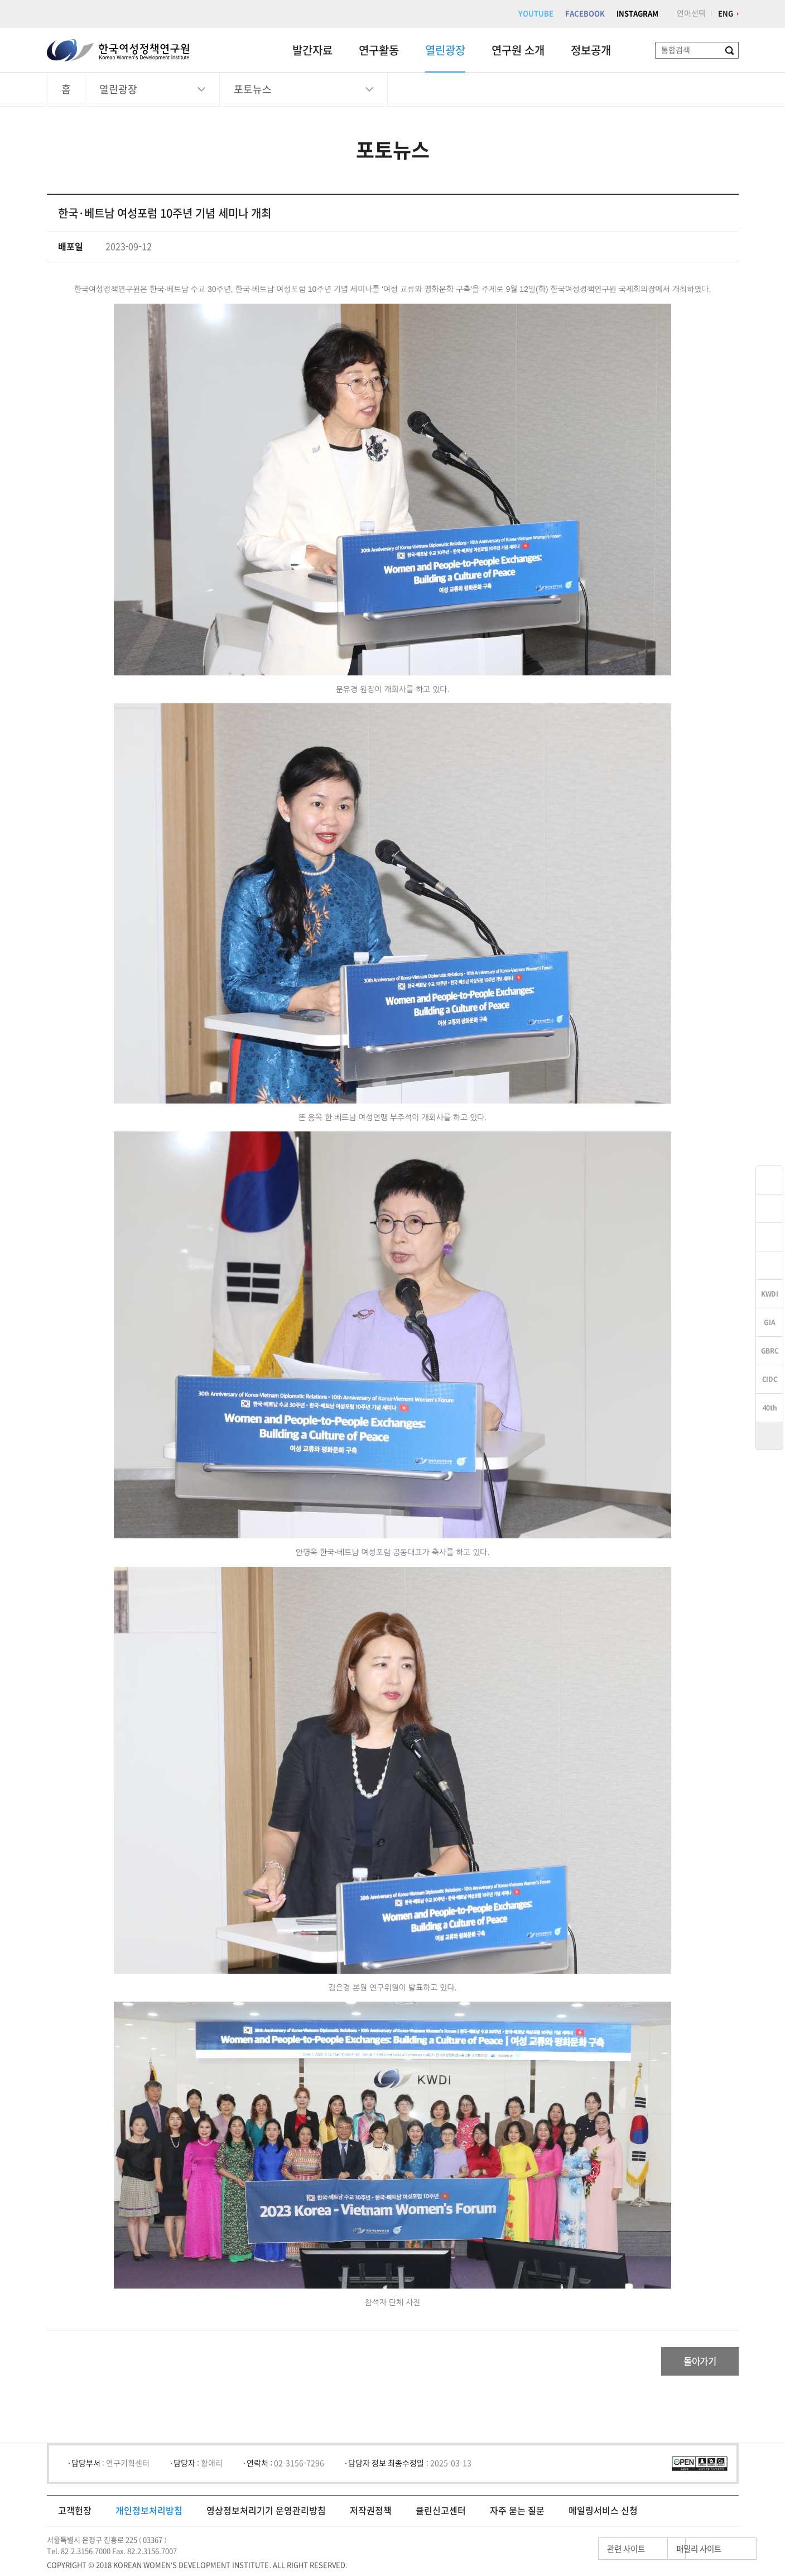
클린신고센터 (441, 2515)
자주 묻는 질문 (517, 2515)
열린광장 (445, 50)
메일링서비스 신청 (603, 2515)
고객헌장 (74, 2515)
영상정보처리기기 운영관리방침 (266, 2515)
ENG (725, 13)
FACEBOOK (585, 13)
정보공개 (591, 50)
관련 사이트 (573, 2554)
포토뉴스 (253, 89)
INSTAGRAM (637, 13)
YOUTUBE (535, 13)
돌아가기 (692, 2364)
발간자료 (312, 50)
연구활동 (379, 50)
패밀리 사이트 (677, 2554)
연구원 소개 (518, 50)
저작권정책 (371, 2515)
